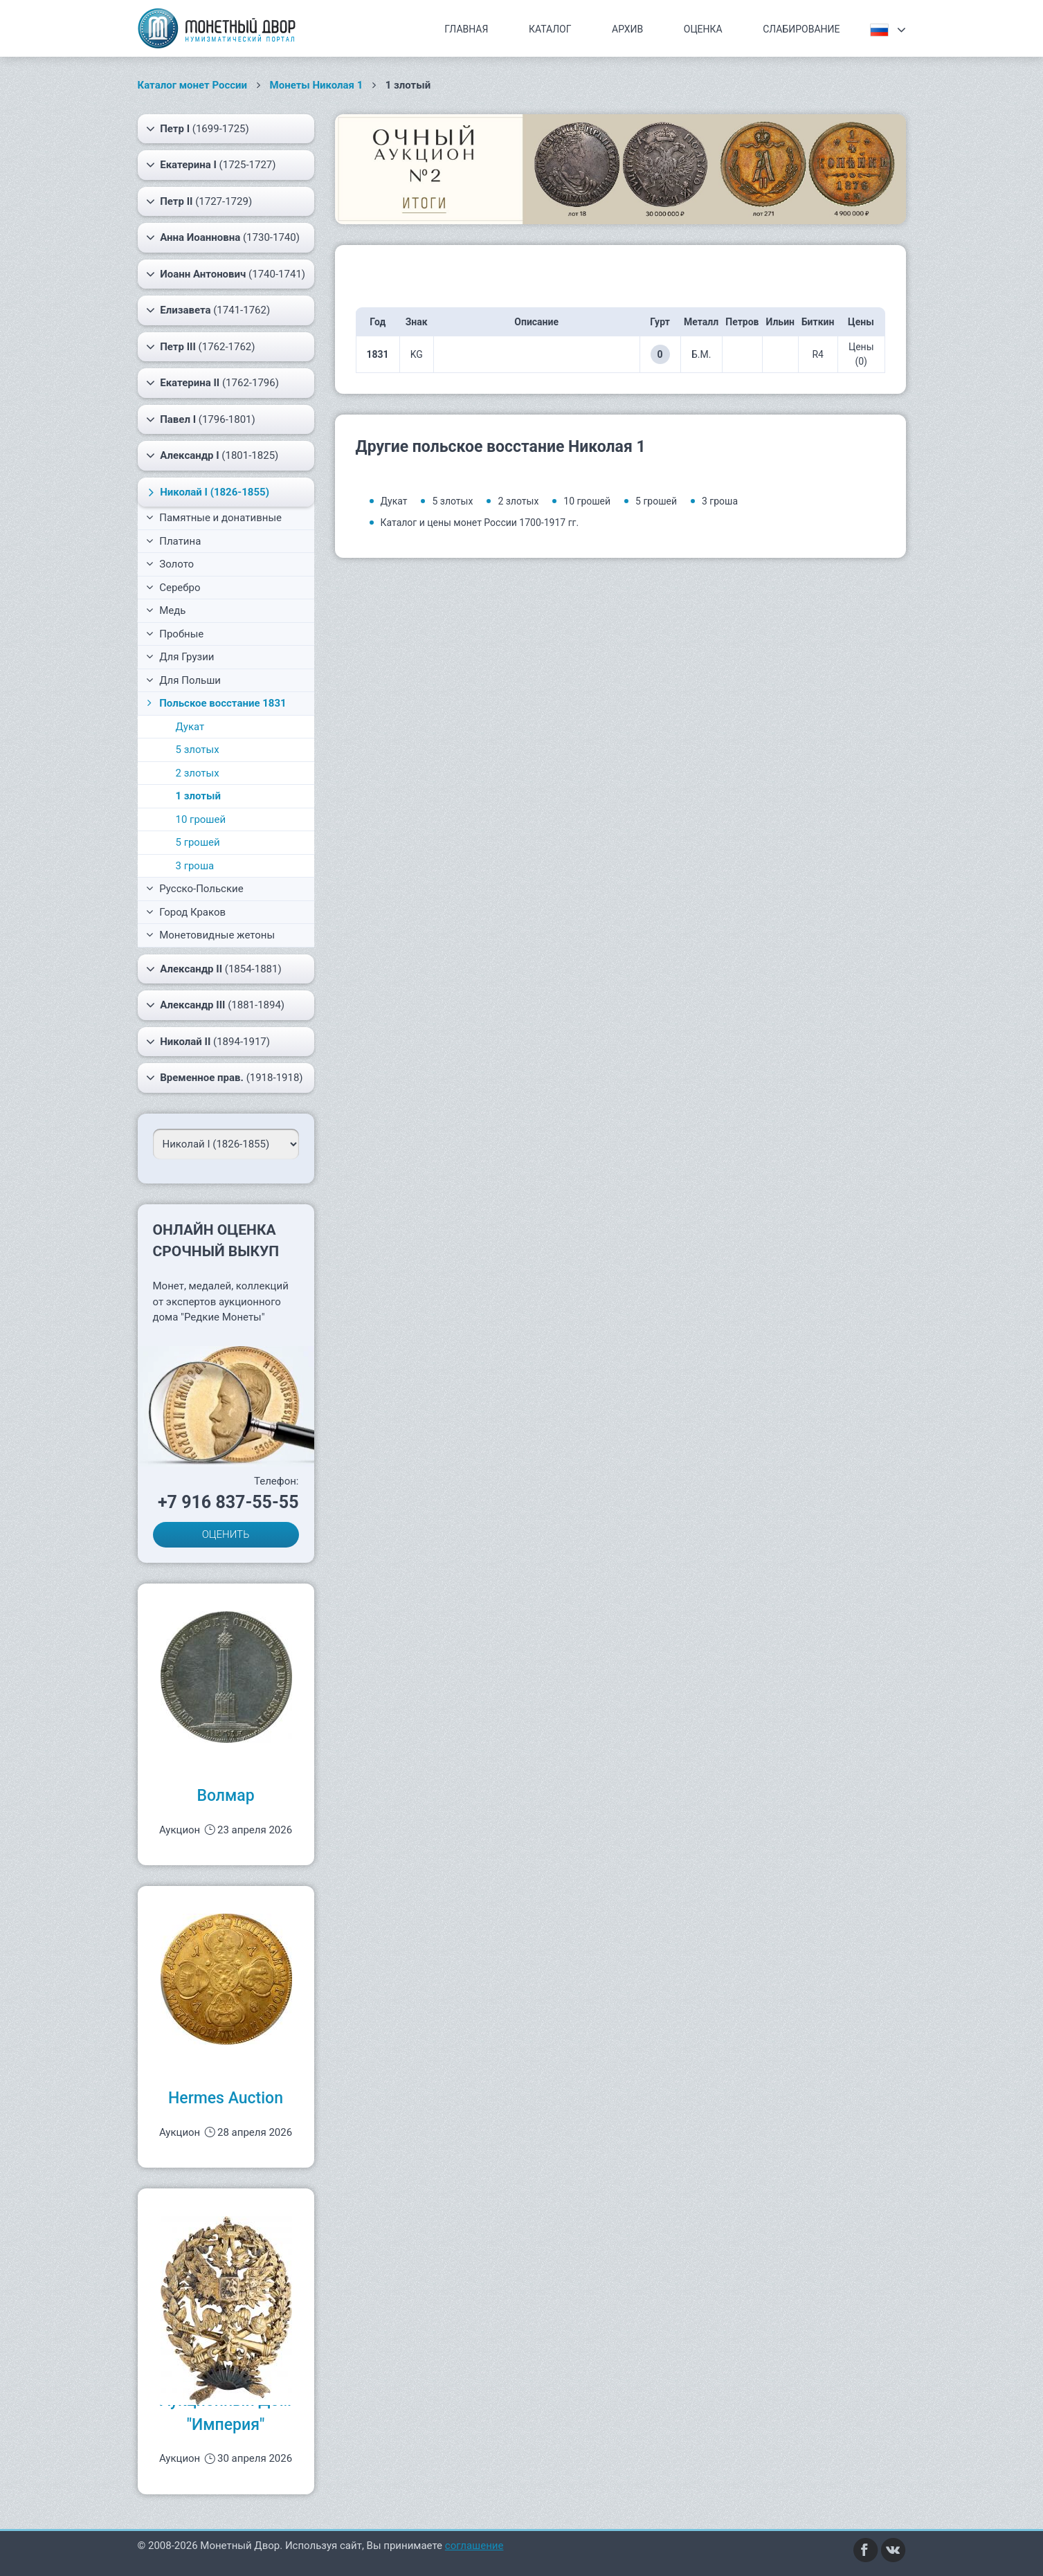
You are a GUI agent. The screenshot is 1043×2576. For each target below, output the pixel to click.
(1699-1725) (197, 129)
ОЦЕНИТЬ (226, 1534)
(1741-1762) (208, 310)
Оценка (703, 29)
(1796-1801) (200, 419)
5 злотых (197, 749)
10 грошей (201, 819)
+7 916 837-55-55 (228, 1502)
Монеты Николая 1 (316, 85)
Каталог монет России (193, 85)
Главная (466, 29)
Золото (170, 564)
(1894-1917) (208, 1042)
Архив (627, 29)
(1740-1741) (226, 274)
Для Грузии (180, 657)
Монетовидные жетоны (210, 935)
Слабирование (801, 29)
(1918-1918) (224, 1078)
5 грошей (198, 842)
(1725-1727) (211, 165)
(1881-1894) (215, 1005)
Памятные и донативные (214, 517)
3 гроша (195, 866)
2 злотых (197, 773)
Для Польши (183, 680)
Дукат (190, 726)
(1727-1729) (199, 201)
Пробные (175, 634)
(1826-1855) (206, 492)
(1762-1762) (200, 347)
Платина (173, 541)
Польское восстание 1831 (215, 703)
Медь (166, 610)
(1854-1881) (214, 969)
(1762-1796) (212, 383)
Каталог (550, 29)
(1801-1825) (212, 455)
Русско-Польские (195, 888)
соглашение (474, 2545)
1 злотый (198, 796)
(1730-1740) (223, 237)
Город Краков (186, 912)
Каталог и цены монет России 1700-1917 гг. (480, 522)
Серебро (173, 587)
